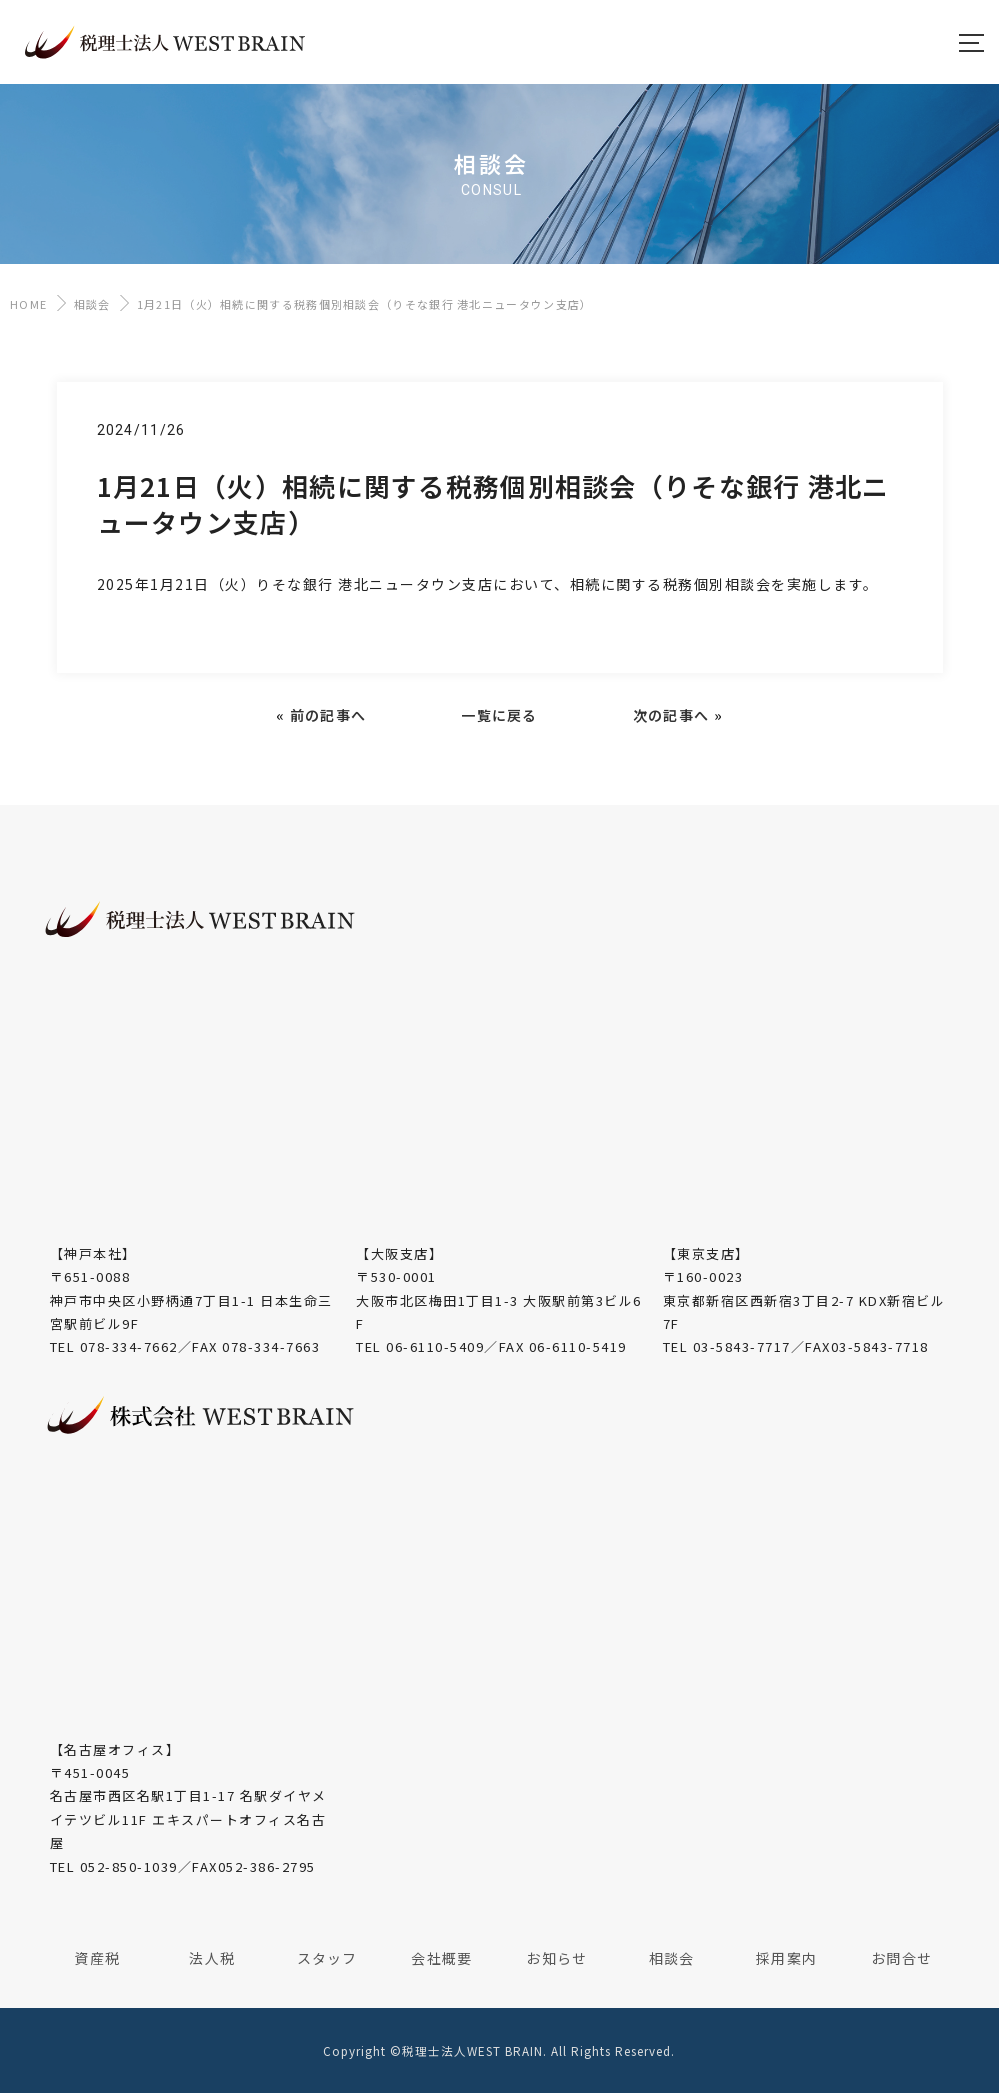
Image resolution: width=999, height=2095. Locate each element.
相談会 (92, 306)
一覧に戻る (499, 717)
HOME (28, 306)
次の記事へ (671, 717)
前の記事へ (328, 717)
